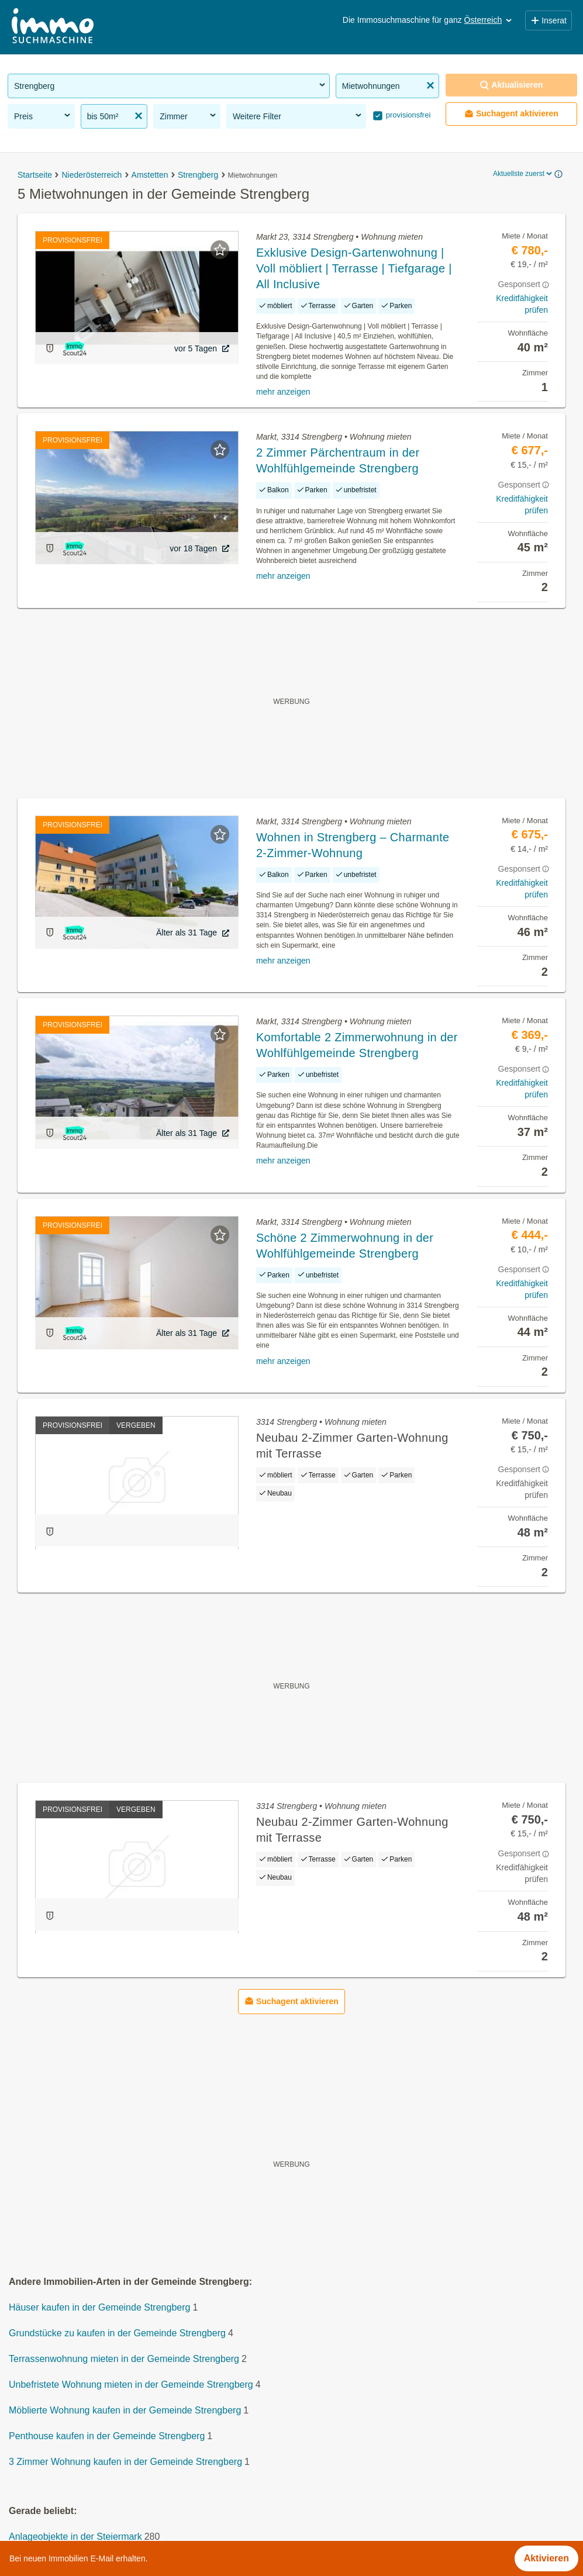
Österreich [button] (489, 20)
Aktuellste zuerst (523, 173)
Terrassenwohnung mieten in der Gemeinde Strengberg (124, 2359)
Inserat (548, 20)
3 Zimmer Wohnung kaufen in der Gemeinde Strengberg (125, 2462)
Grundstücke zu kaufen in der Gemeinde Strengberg (117, 2333)
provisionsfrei (407, 115)
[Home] (53, 27)
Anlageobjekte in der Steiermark (75, 2537)
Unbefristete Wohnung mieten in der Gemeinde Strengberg (131, 2384)
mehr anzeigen (283, 391)
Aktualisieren (511, 85)
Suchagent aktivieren (511, 114)
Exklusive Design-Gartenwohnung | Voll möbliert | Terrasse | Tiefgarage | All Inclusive (354, 268)
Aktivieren (546, 2558)
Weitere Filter (298, 116)
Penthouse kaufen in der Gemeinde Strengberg (107, 2436)
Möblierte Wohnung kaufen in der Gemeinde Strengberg (125, 2410)
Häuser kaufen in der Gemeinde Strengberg (99, 2307)
